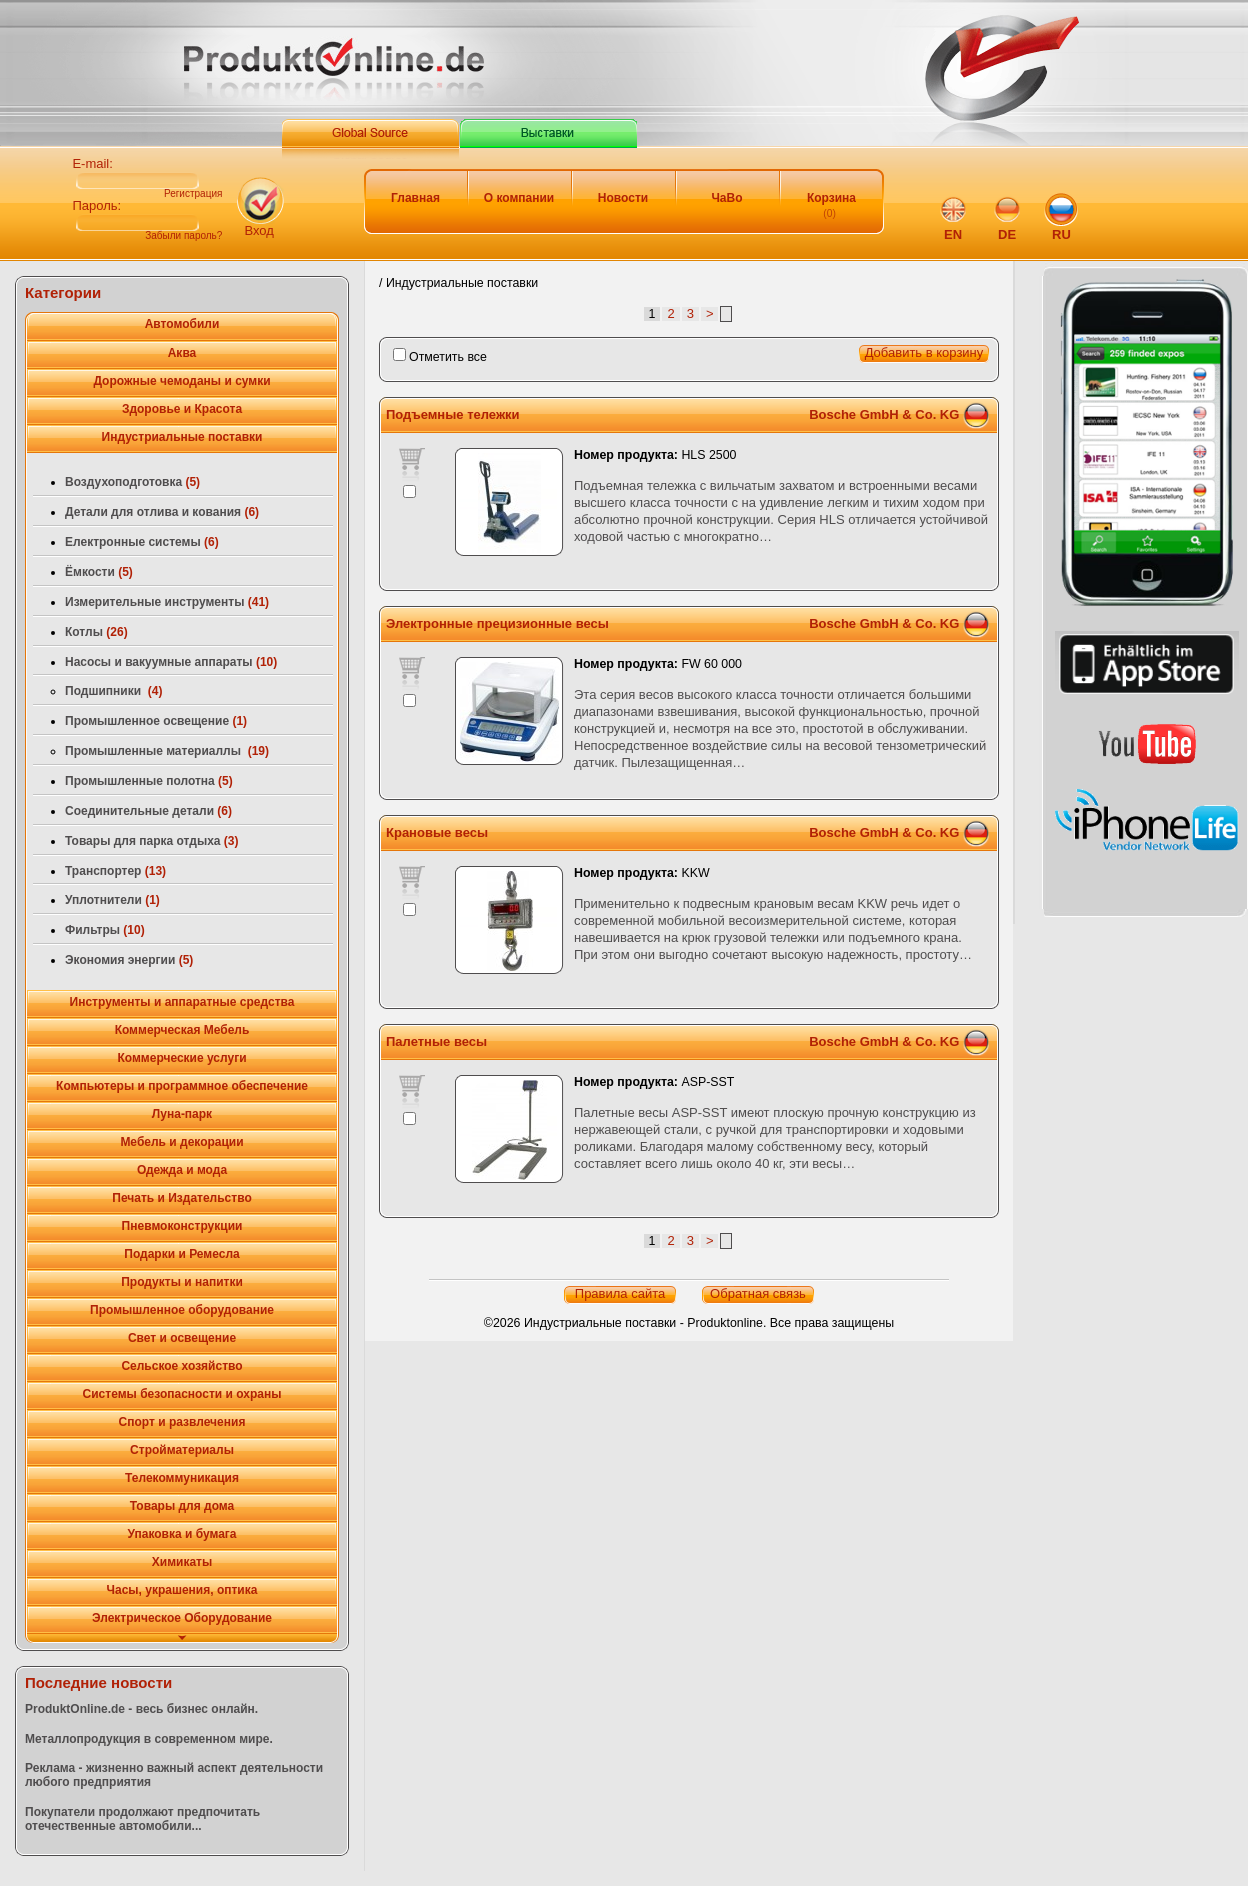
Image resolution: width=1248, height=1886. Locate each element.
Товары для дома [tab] (182, 1506)
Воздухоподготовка (132, 482)
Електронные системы (142, 542)
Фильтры (105, 930)
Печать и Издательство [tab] (181, 1198)
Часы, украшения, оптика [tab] (182, 1590)
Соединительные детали (148, 811)
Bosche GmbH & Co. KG (884, 414)
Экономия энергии (129, 960)
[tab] (182, 1638)
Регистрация (193, 194)
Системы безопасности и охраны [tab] (182, 1394)
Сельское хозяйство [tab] (181, 1366)
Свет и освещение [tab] (182, 1338)
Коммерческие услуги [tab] (181, 1058)
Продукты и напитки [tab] (182, 1282)
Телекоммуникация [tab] (182, 1478)
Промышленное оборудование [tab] (182, 1310)
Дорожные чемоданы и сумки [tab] (181, 381)
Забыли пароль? (183, 236)
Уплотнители (112, 900)
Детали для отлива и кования (162, 512)
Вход (258, 230)
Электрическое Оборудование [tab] (182, 1618)
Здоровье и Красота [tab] (182, 409)
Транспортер (115, 871)
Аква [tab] (182, 353)
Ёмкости (99, 572)
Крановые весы (437, 832)
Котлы (96, 632)
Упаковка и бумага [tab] (181, 1534)
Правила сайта (620, 1293)
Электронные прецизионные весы (497, 623)
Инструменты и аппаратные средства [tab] (182, 1002)
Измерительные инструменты (167, 602)
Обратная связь (758, 1293)
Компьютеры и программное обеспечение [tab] (182, 1086)
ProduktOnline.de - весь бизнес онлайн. (141, 1709)
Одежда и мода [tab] (182, 1170)
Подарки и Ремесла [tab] (181, 1254)
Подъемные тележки (453, 414)
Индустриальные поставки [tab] (182, 437)
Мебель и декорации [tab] (181, 1142)
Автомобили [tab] (182, 324)
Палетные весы (436, 1041)
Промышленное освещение (156, 721)
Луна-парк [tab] (182, 1114)
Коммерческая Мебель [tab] (182, 1030)
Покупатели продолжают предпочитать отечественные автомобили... (142, 1819)
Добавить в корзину (924, 352)
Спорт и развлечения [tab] (182, 1422)
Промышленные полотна (149, 781)
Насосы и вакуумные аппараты (171, 662)
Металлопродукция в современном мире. (149, 1739)
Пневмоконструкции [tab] (182, 1226)
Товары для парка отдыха (152, 841)
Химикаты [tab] (182, 1562)
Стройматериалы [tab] (182, 1450)
